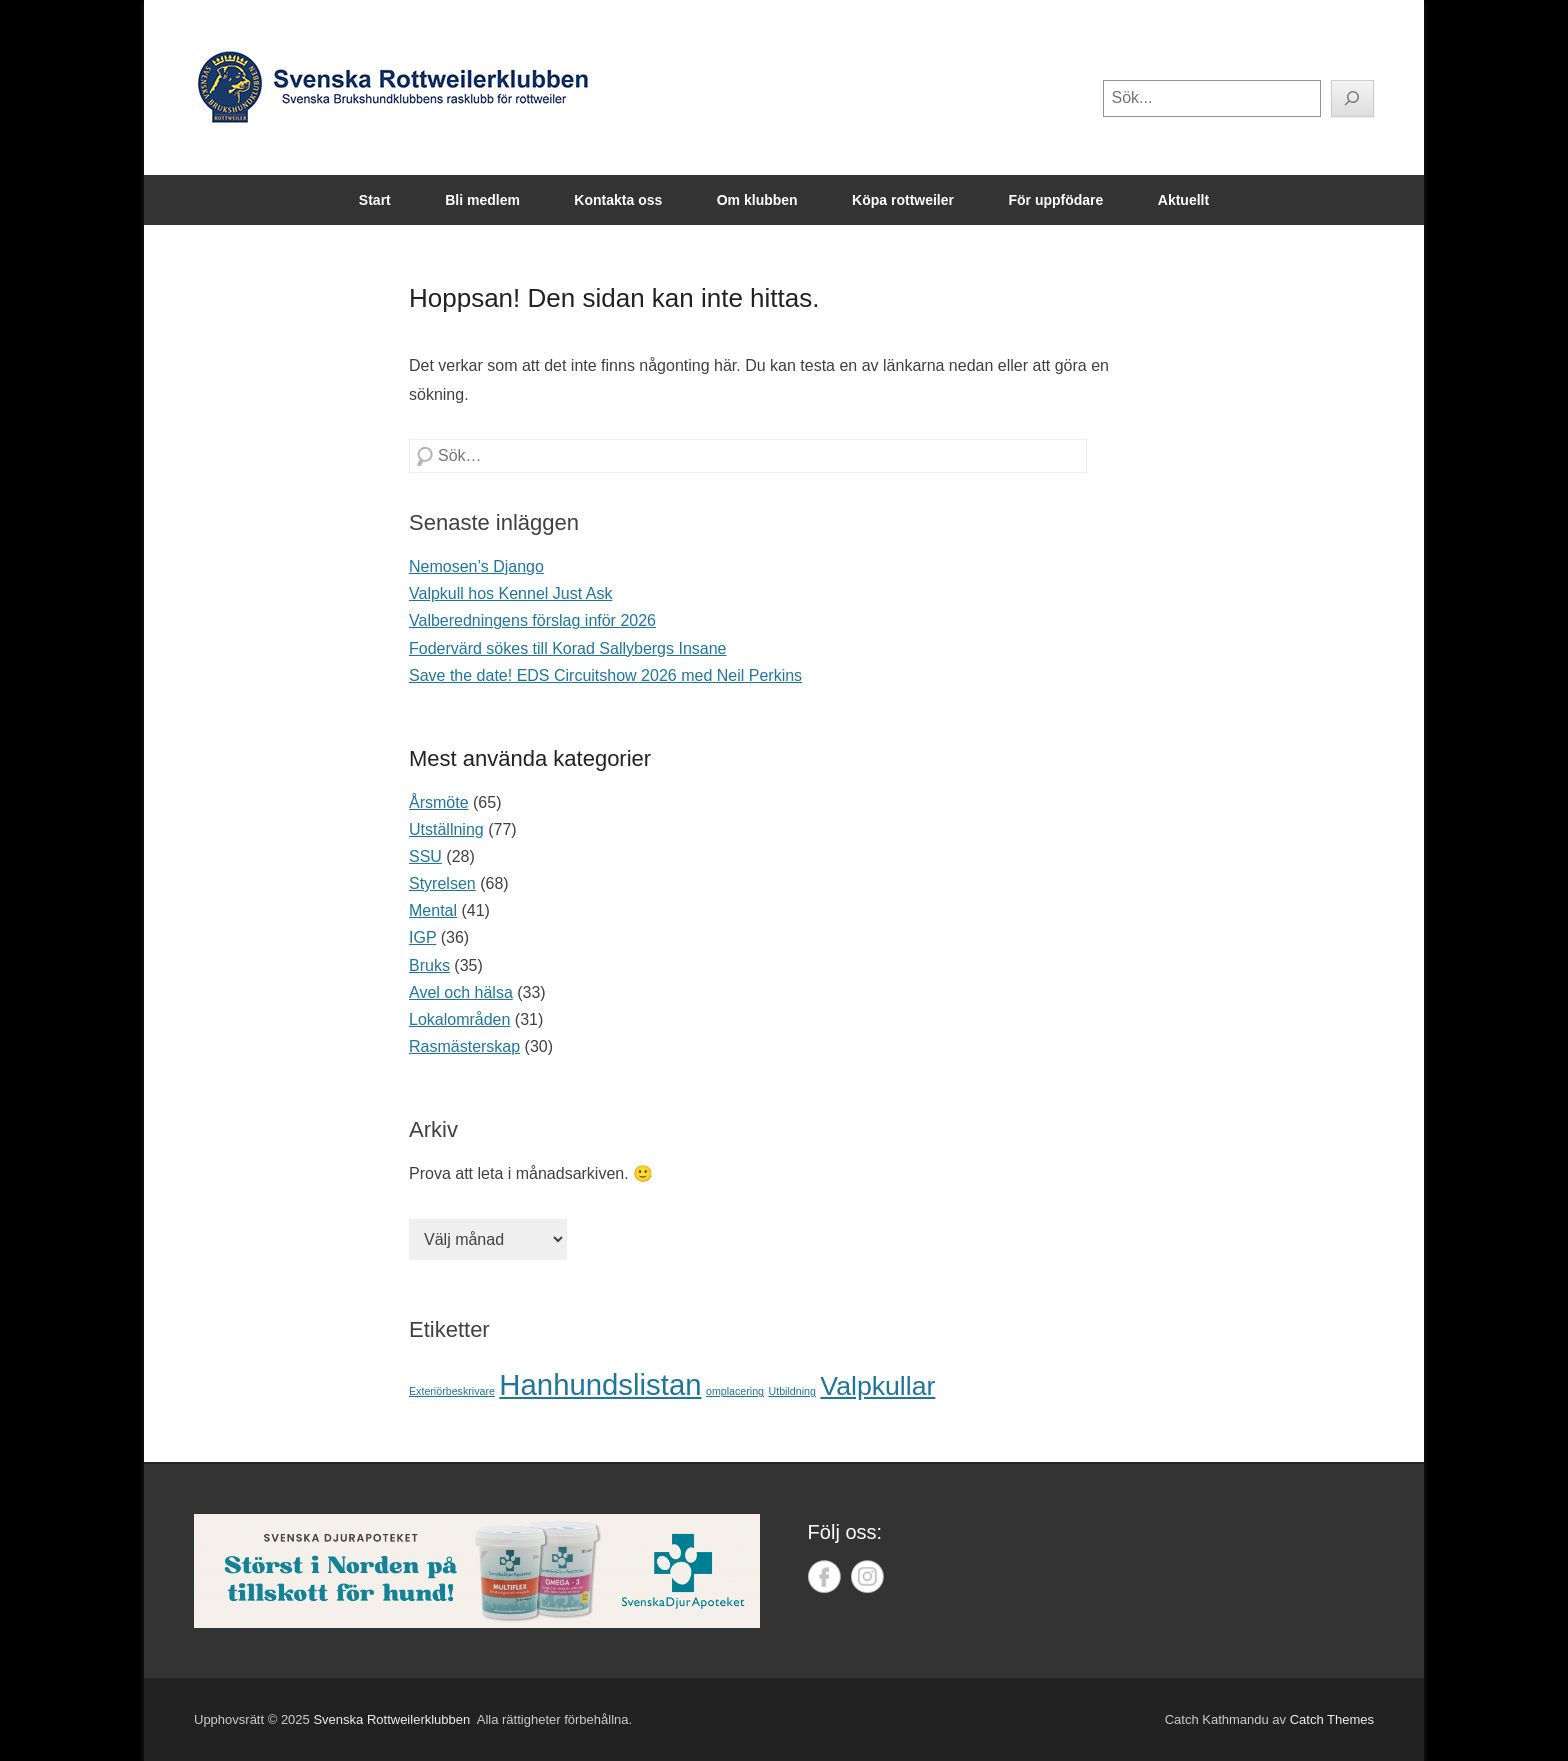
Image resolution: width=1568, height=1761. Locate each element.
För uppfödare (1055, 200)
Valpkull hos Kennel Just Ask (510, 593)
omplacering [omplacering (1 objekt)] (735, 1391)
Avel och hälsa (461, 992)
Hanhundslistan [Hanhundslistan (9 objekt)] (600, 1384)
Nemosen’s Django (476, 566)
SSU (425, 856)
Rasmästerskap (464, 1046)
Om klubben (757, 200)
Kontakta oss (618, 200)
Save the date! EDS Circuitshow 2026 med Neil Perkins (605, 675)
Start (375, 200)
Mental (433, 910)
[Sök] (1353, 98)
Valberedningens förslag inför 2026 (532, 620)
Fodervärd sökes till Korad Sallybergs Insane (568, 648)
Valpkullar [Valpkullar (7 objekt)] (877, 1386)
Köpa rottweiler (903, 200)
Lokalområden (459, 1019)
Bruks (429, 965)
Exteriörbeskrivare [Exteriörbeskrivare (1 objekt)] (452, 1391)
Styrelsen (442, 883)
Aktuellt (1183, 200)
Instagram (867, 1576)
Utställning (446, 829)
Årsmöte (439, 802)
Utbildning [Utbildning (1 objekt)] (791, 1391)
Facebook (824, 1576)
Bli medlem (482, 200)
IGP (422, 937)
